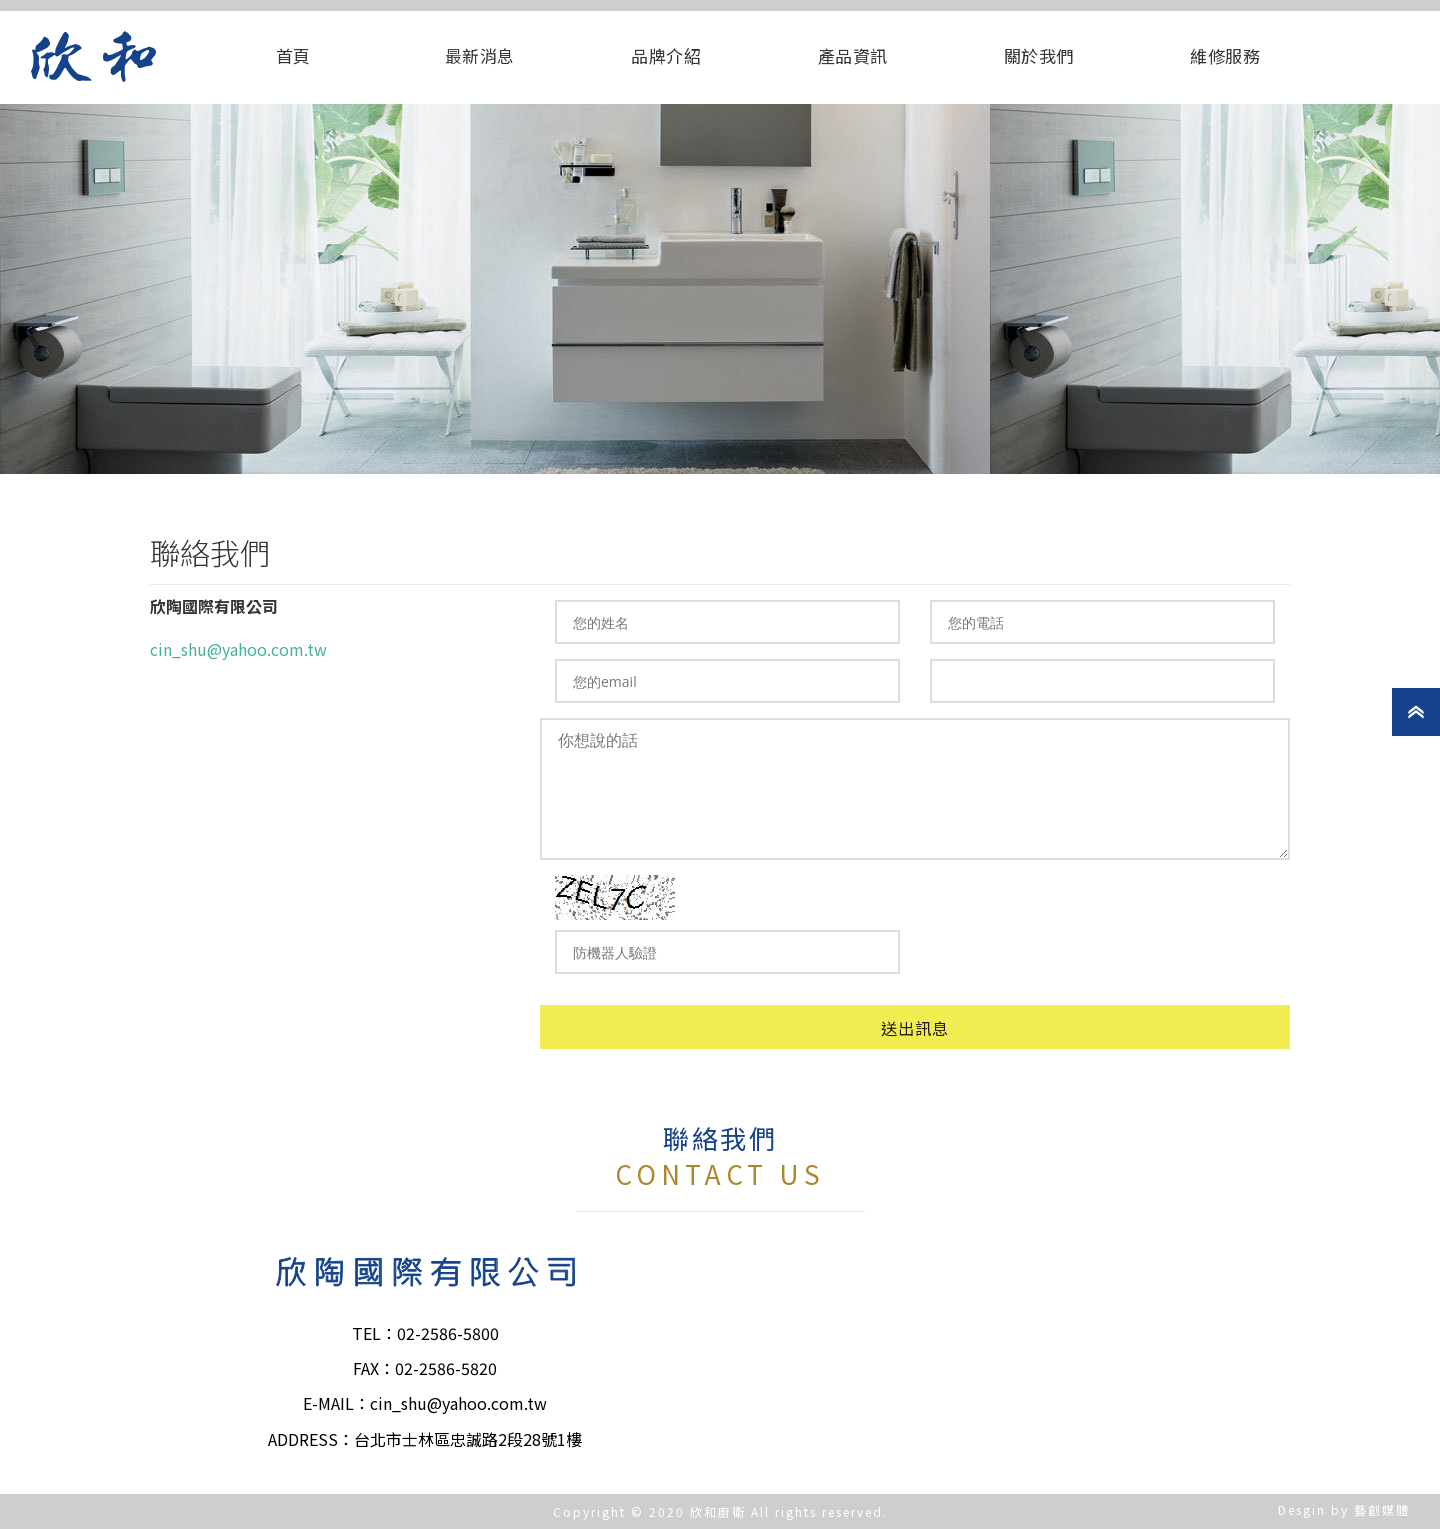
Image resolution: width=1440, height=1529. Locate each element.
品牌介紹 (666, 55)
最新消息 (480, 55)
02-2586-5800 (448, 1333)
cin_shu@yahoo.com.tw (238, 649)
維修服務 (1225, 55)
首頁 (293, 55)
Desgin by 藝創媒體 (1344, 1509)
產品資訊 (853, 55)
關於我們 (1039, 55)
